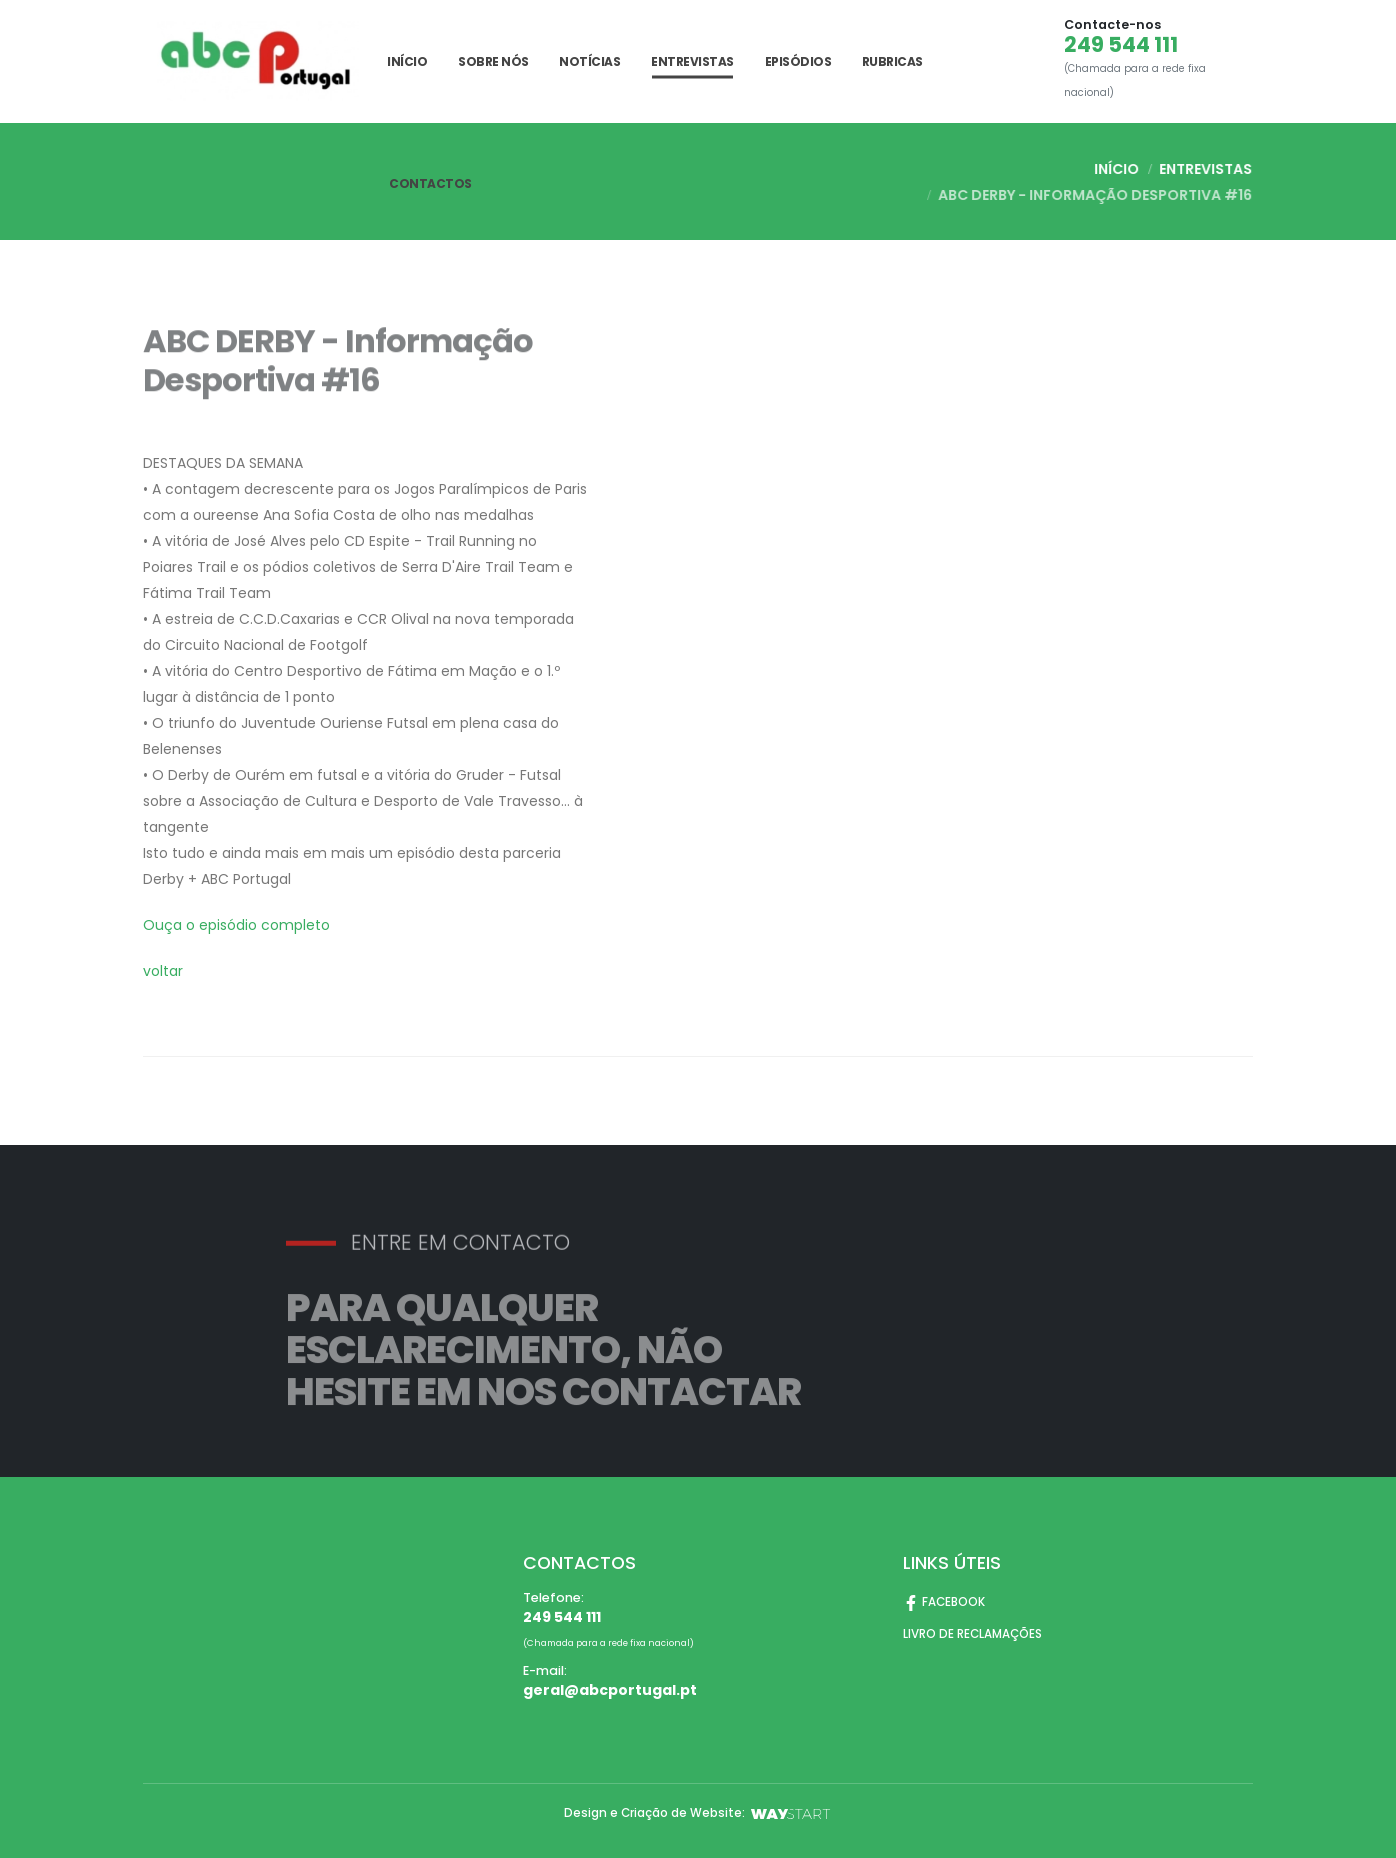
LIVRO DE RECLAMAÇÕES (977, 1633)
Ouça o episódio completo (236, 925)
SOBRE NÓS (493, 61)
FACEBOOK (946, 1601)
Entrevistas (692, 61)
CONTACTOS (430, 183)
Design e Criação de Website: (698, 1812)
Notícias (589, 61)
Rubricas (892, 61)
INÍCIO (407, 61)
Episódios (798, 61)
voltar (163, 971)
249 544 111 (1121, 45)
